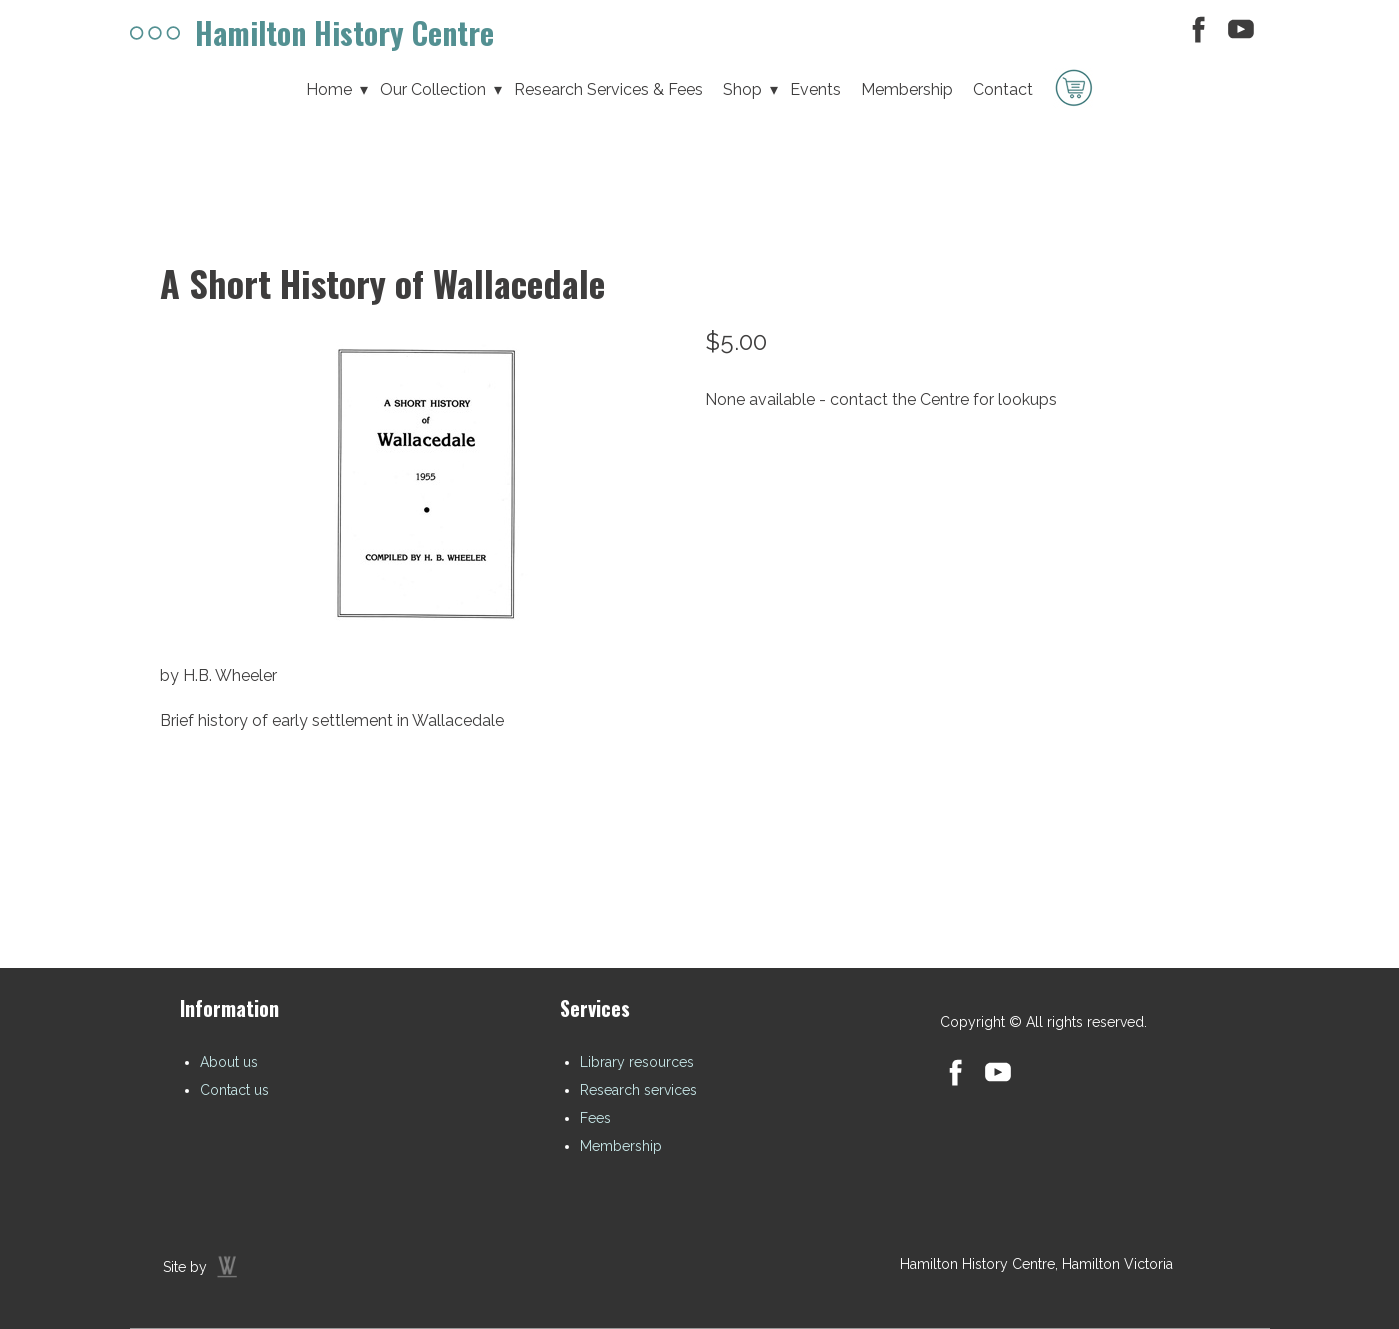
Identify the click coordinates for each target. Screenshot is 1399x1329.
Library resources (637, 1062)
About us (229, 1062)
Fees (595, 1118)
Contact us (234, 1090)
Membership (621, 1146)
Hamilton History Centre (344, 32)
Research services (638, 1090)
